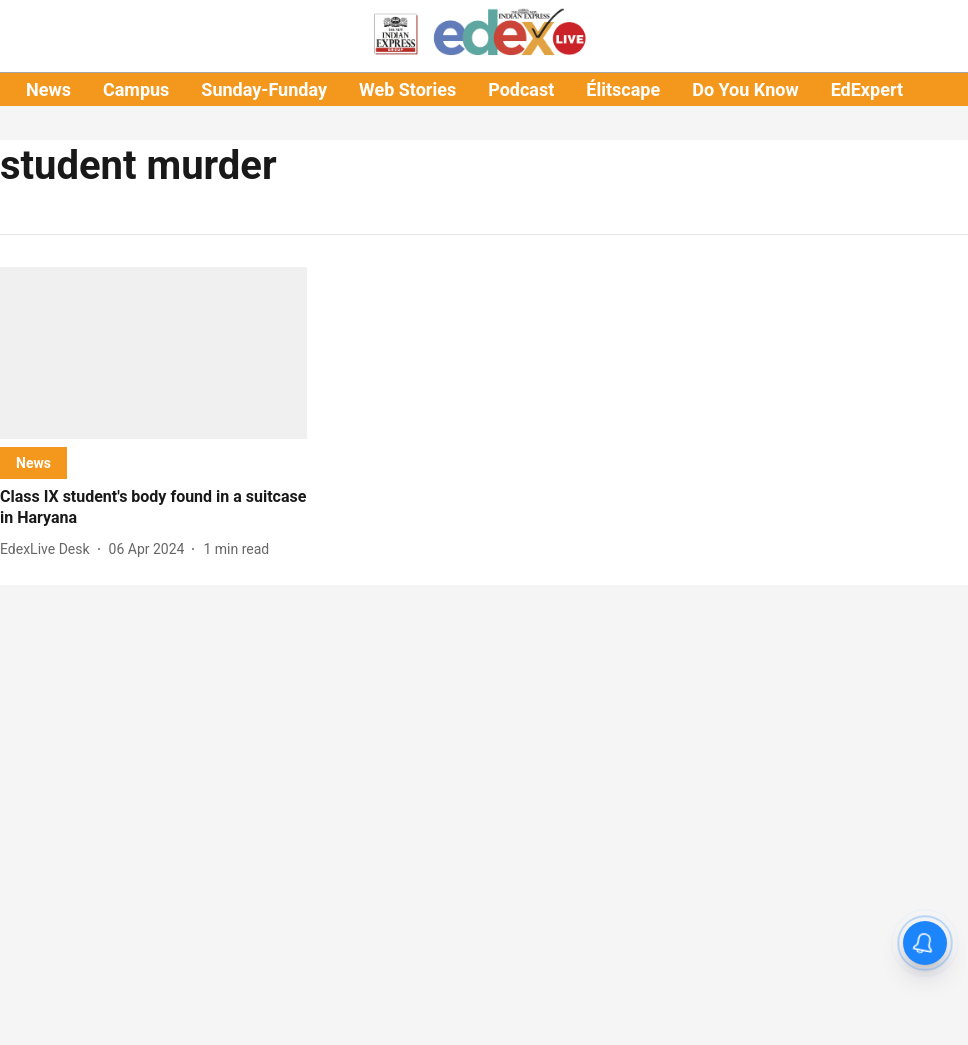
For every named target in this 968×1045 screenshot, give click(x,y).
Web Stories (407, 89)
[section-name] (33, 462)
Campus (136, 89)
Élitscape (623, 89)
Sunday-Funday (264, 89)
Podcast (521, 89)
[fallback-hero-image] (153, 353)
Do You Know (745, 89)
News (48, 89)
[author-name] (49, 549)
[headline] (153, 508)
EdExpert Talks (890, 89)
